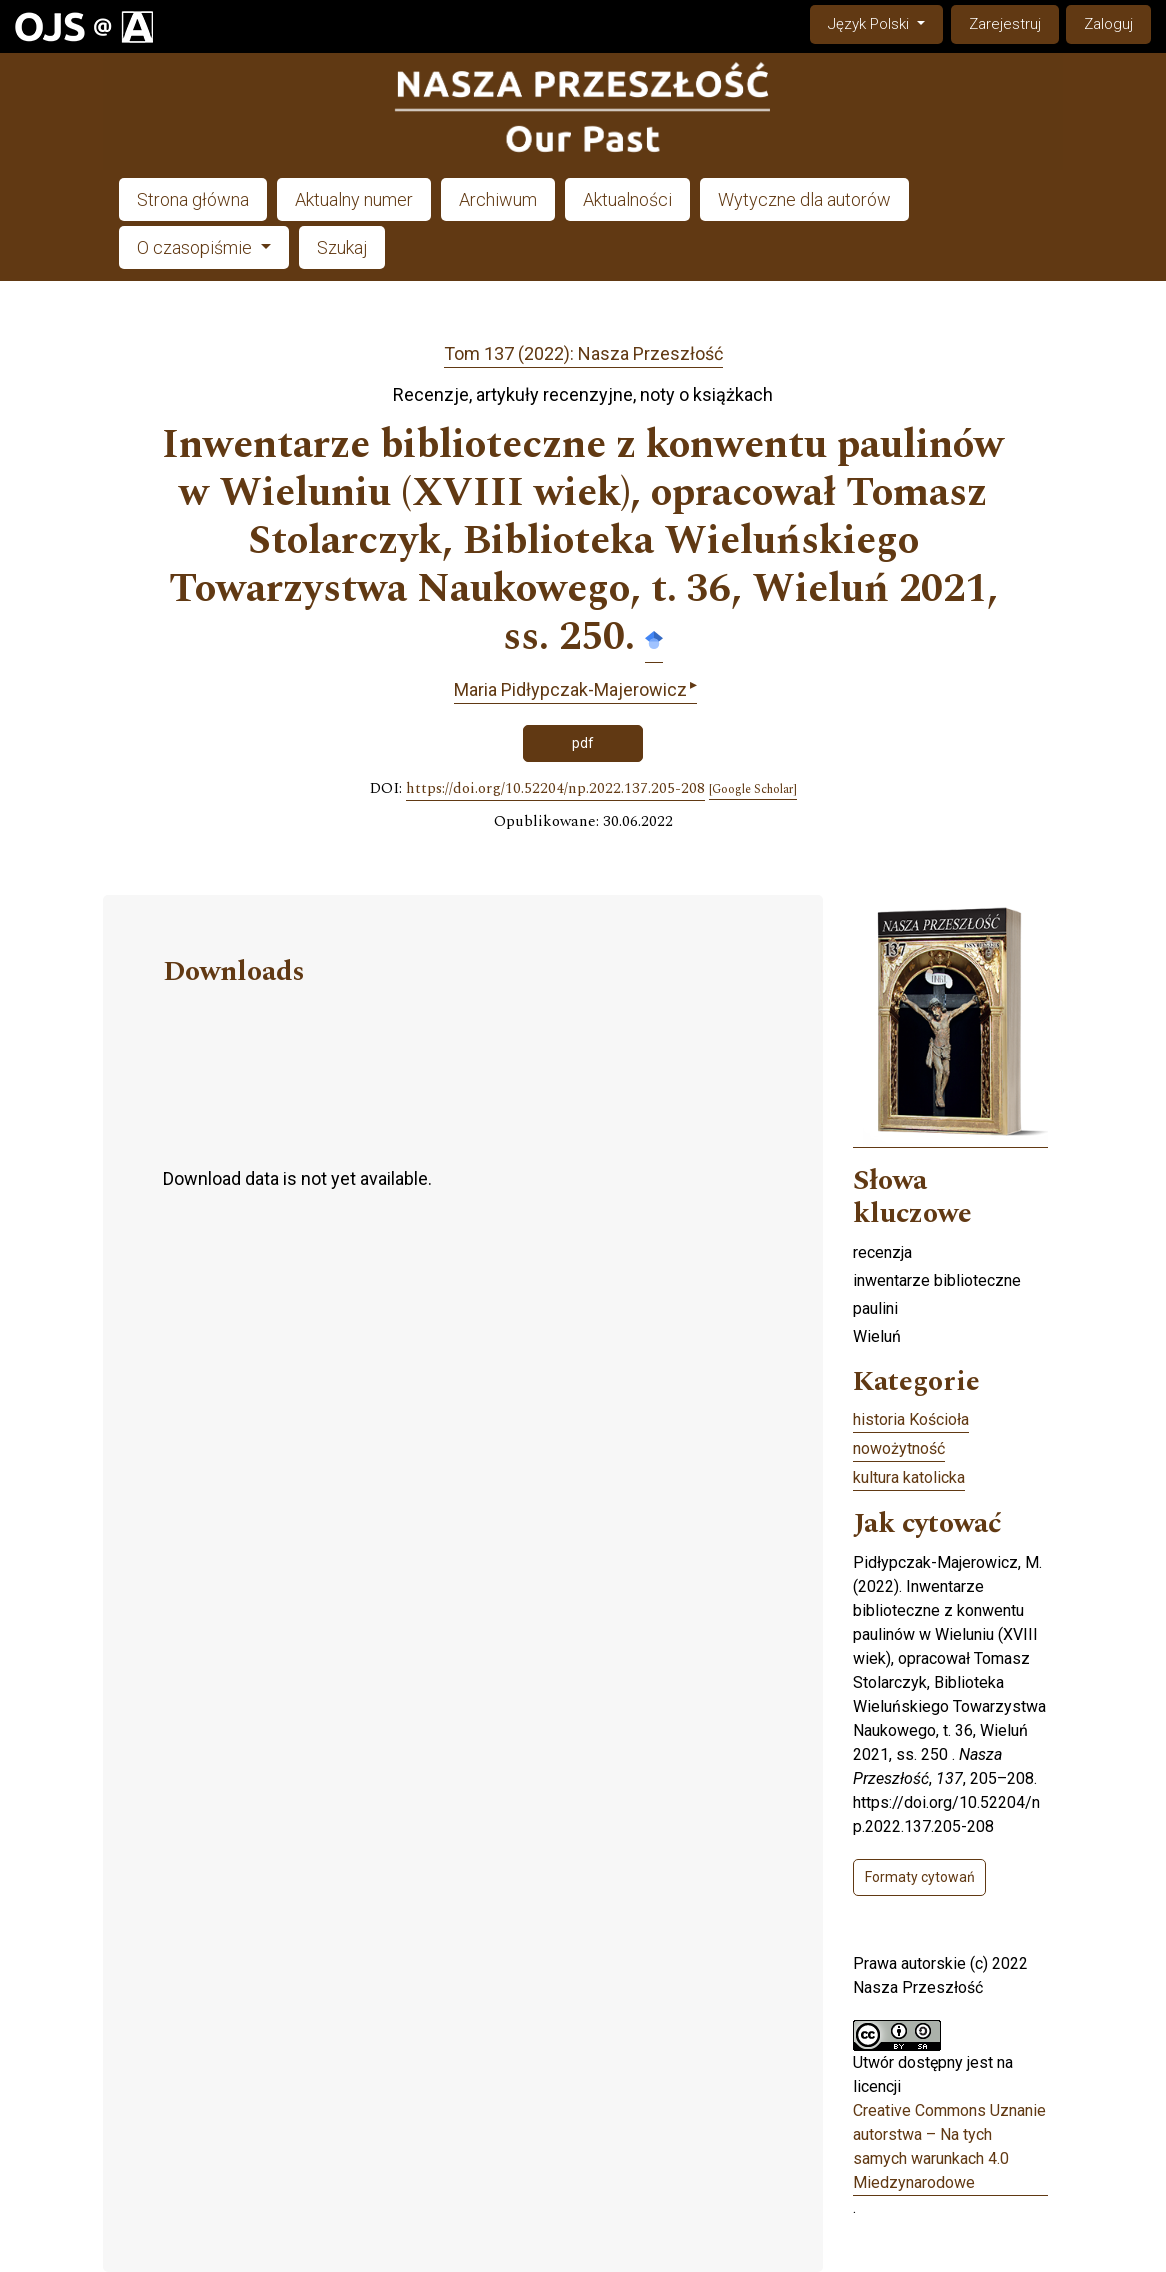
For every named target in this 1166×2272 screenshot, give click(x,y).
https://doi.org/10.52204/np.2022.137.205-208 (555, 789)
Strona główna (193, 199)
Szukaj (342, 247)
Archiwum (498, 199)
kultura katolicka (909, 1477)
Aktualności (627, 199)
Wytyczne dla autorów (804, 199)
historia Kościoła (911, 1419)
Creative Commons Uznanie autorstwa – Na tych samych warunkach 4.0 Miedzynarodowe (949, 2146)
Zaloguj (1108, 24)
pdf (583, 743)
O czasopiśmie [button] (196, 247)
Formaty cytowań (920, 1877)
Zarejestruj (1005, 24)
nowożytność (899, 1448)
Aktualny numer (354, 199)
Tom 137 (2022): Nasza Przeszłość (583, 353)
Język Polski (885, 22)
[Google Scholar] (753, 790)
